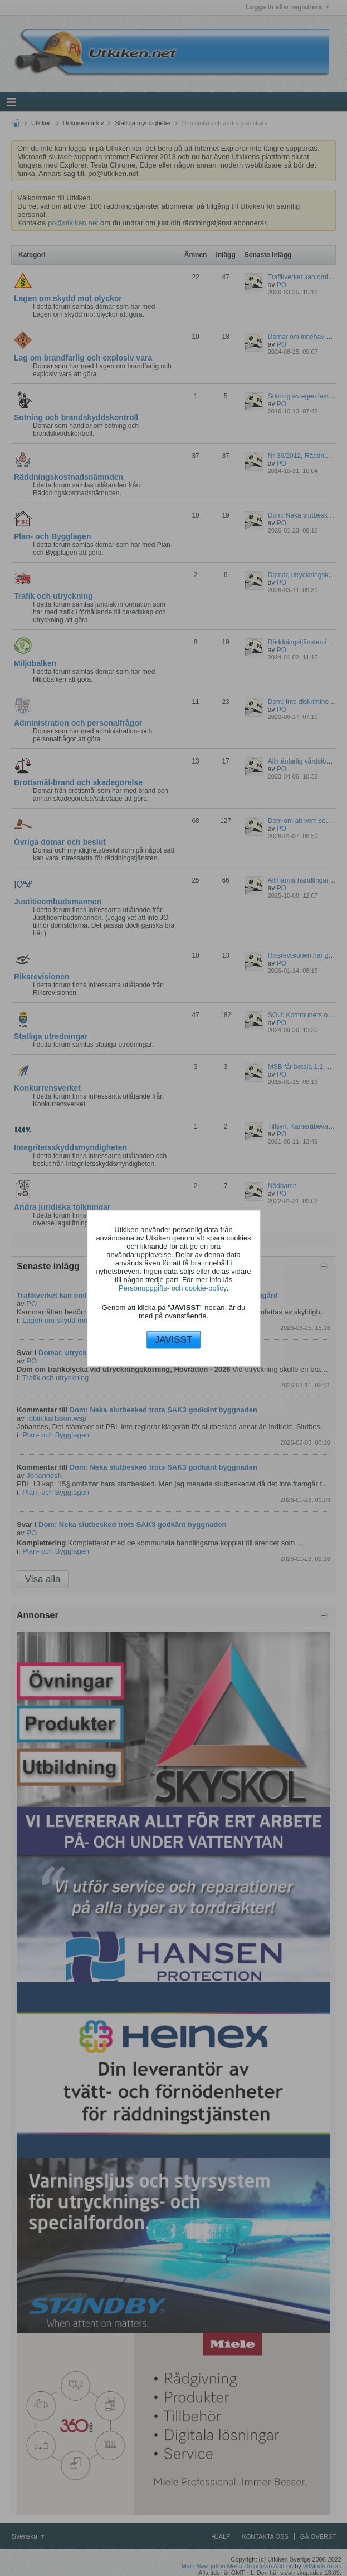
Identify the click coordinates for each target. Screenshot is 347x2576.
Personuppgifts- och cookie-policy (172, 1288)
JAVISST (174, 1339)
